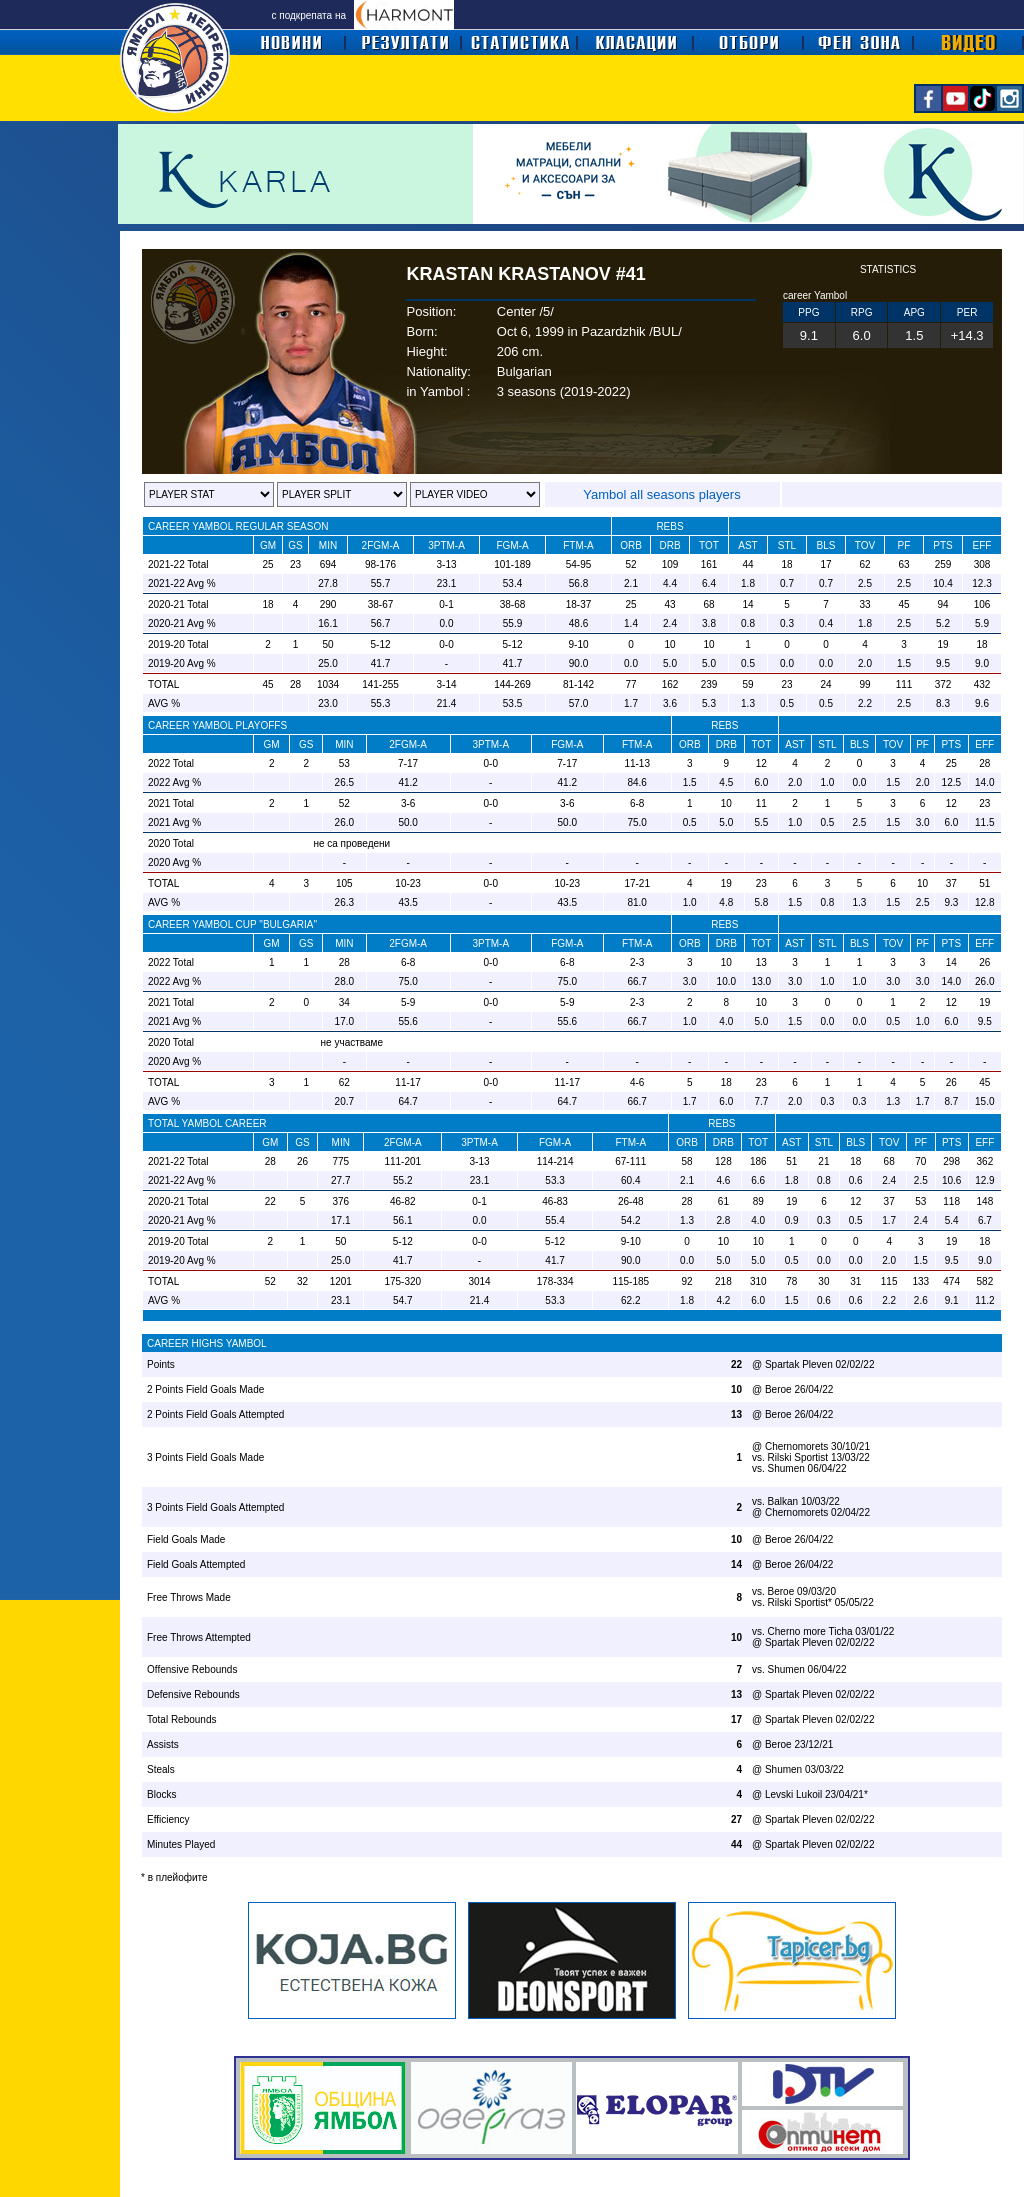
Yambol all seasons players (661, 494)
